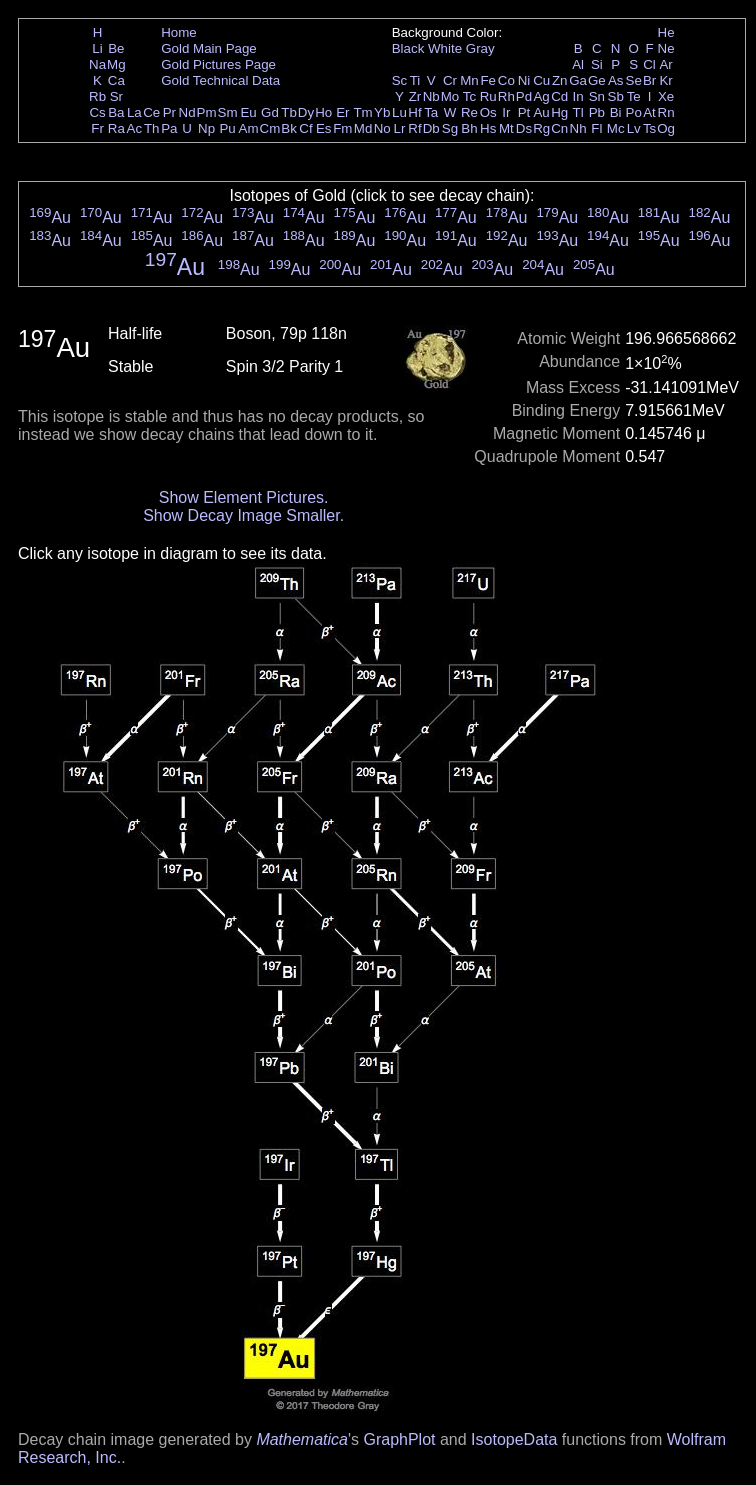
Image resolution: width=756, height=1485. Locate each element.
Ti (415, 80)
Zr (415, 96)
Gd (270, 112)
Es (324, 128)
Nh (578, 128)
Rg (541, 128)
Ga (578, 80)
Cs (97, 112)
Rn (666, 112)
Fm (342, 128)
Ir (506, 112)
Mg (116, 64)
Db (431, 128)
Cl (649, 64)
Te (634, 96)
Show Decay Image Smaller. (243, 515)
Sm (228, 112)
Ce (151, 112)
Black (408, 48)
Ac (135, 128)
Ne (666, 48)
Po (634, 112)
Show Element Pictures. (244, 497)
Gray (480, 48)
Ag (541, 96)
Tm (362, 112)
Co (506, 80)
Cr (450, 80)
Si (597, 64)
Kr (665, 80)
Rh (506, 96)
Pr (169, 112)
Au (541, 112)
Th (152, 128)
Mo (450, 96)
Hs (488, 128)
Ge (597, 80)
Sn (597, 96)
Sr (116, 96)
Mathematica (302, 1439)
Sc (400, 80)
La (134, 112)
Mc (616, 128)
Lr (400, 128)
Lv (634, 128)
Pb (597, 112)
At (649, 112)
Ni (524, 80)
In (578, 96)
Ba (116, 112)
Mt (506, 128)
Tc (469, 96)
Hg (559, 112)
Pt (524, 112)
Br (649, 80)
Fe (488, 80)
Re (469, 112)
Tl (578, 112)
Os (488, 112)
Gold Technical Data (220, 80)
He (666, 32)
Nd (187, 112)
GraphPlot (399, 1439)
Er (342, 112)
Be (116, 48)
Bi (616, 112)
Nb (431, 96)
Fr (97, 128)
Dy (306, 112)
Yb (382, 112)
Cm (270, 128)
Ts (649, 128)
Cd (559, 96)
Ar (665, 64)
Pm (207, 112)
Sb (616, 96)
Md (363, 128)
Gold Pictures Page (218, 64)
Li (97, 48)
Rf (414, 128)
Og (666, 128)
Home (179, 32)
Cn (559, 128)
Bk (289, 128)
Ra (116, 128)
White (445, 48)
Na (97, 64)
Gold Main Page (209, 48)
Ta (431, 112)
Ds (524, 128)
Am (249, 128)
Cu (541, 80)
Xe (666, 96)
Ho (323, 112)
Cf (305, 128)
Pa (169, 128)
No (382, 128)
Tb (289, 112)
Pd (524, 96)
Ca (116, 80)
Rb (97, 96)
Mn (469, 80)
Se (634, 80)
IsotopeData (514, 1439)
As (616, 80)
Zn (560, 80)
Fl (596, 128)
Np (206, 128)
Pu (227, 128)
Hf (414, 112)
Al (578, 64)
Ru (488, 96)
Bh (469, 128)
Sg (450, 128)
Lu (399, 112)
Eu (248, 112)
